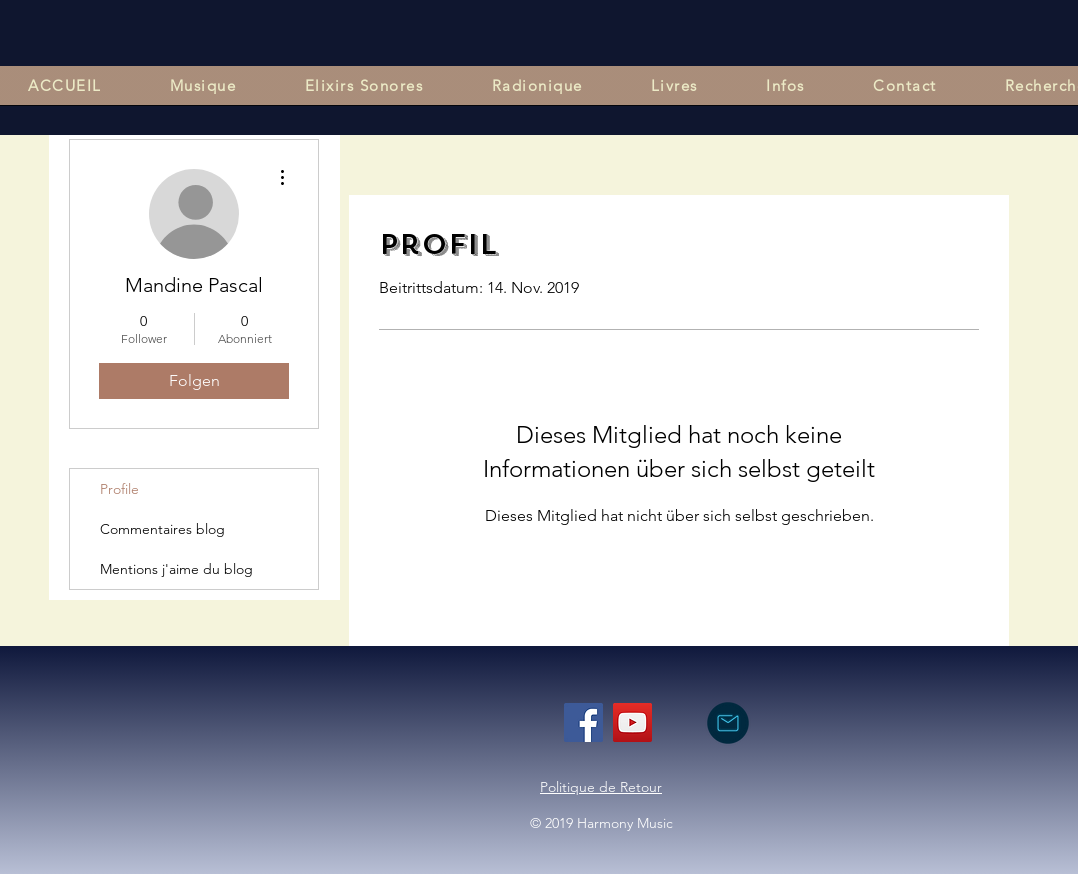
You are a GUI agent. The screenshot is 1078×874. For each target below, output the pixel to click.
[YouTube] (632, 722)
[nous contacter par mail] (727, 723)
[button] (203, 85)
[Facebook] (583, 722)
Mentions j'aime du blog (176, 569)
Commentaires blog (162, 529)
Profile (119, 489)
